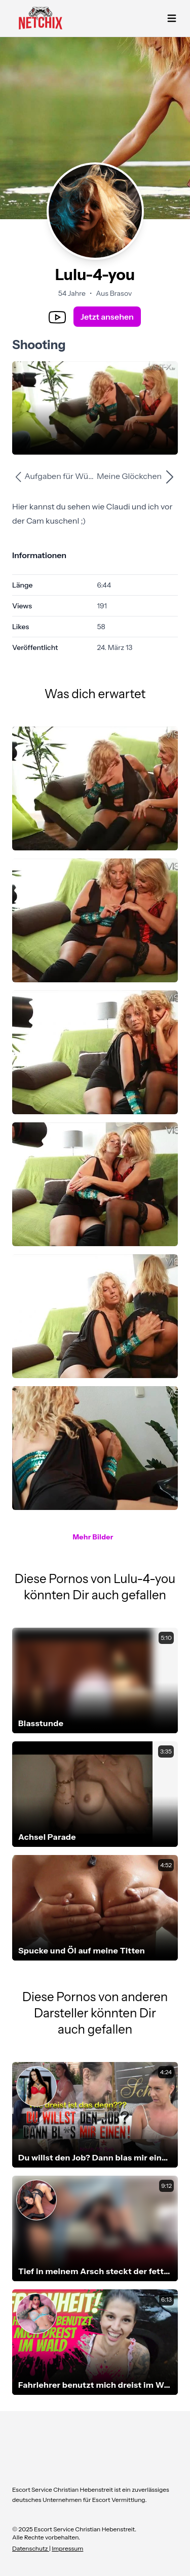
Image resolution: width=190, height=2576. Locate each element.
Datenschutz (30, 2548)
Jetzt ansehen (107, 317)
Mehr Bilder (92, 1536)
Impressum (67, 2548)
